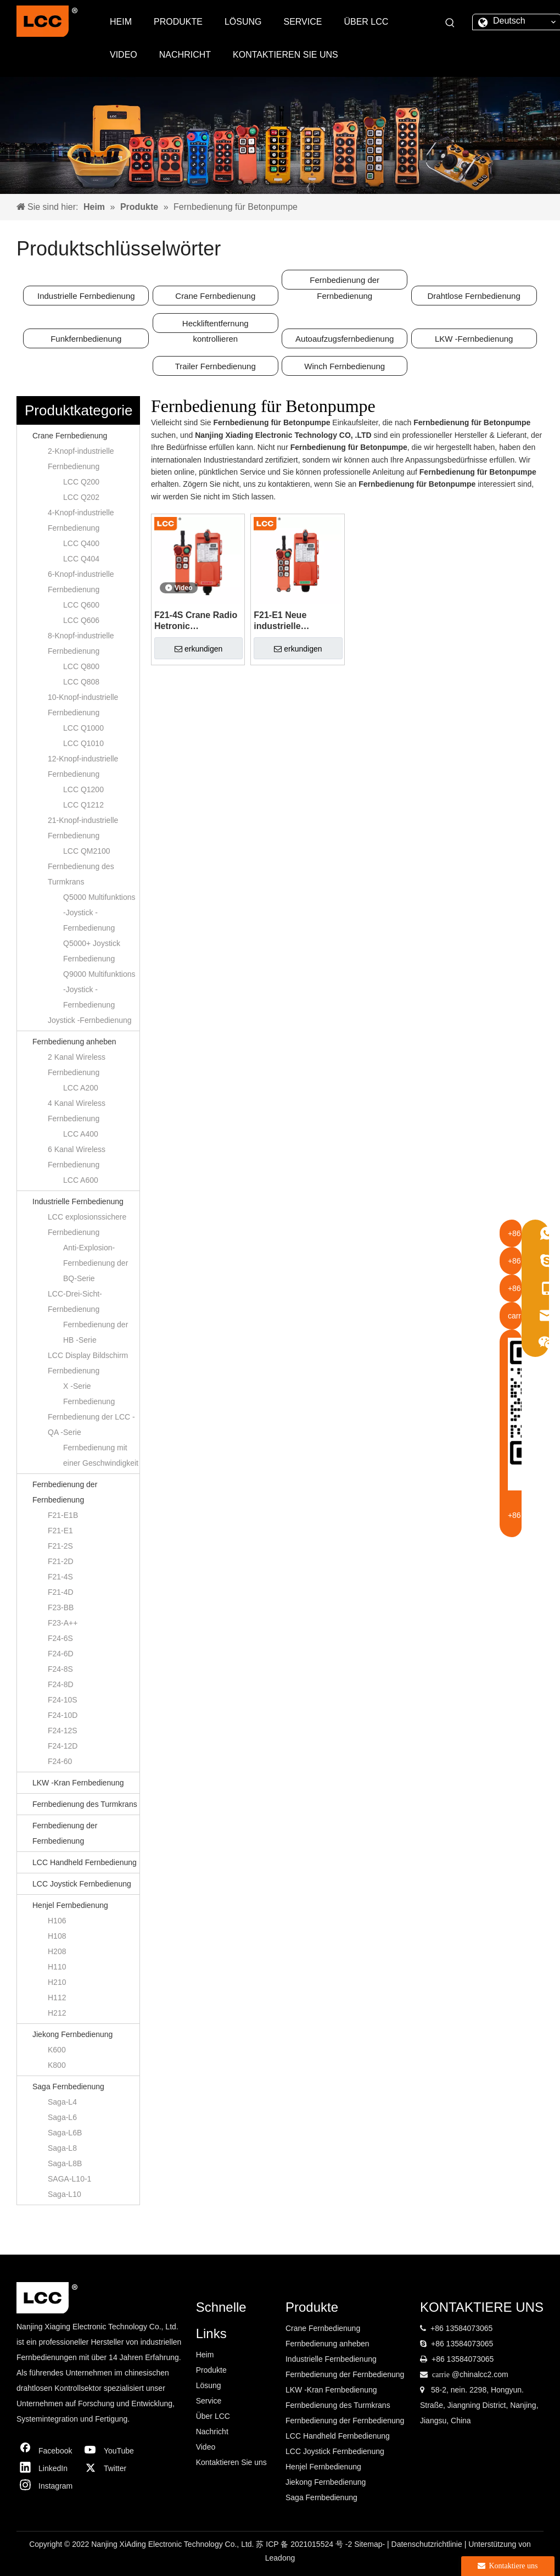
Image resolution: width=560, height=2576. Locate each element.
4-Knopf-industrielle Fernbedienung (81, 520)
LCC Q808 (81, 681)
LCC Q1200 (83, 789)
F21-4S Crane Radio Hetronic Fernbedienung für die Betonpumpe (195, 621)
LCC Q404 (81, 558)
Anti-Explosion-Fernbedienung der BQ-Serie (95, 1263)
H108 (57, 1936)
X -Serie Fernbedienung (89, 1394)
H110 (57, 1966)
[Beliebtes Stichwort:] (450, 23)
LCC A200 (80, 1087)
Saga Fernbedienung (68, 2086)
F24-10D (62, 1715)
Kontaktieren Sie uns (231, 2462)
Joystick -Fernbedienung (90, 1020)
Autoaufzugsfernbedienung (344, 338)
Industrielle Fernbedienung (86, 296)
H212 (57, 2012)
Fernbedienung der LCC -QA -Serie (91, 1424)
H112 (57, 1997)
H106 (57, 1920)
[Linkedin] (46, 2468)
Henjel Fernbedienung (70, 1905)
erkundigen (198, 649)
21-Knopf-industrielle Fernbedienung (83, 828)
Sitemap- (370, 2544)
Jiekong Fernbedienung (72, 2034)
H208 (57, 1951)
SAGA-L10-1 (69, 2178)
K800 (57, 2065)
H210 (57, 1982)
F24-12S (62, 1730)
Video (206, 2447)
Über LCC (213, 2416)
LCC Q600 (81, 604)
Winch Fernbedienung (344, 366)
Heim (205, 2354)
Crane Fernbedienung (215, 296)
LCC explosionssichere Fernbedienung (87, 1224)
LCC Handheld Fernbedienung (84, 1862)
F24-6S (60, 1638)
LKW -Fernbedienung (474, 338)
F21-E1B (63, 1515)
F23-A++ (62, 1622)
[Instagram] (46, 2486)
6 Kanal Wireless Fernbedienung (76, 1157)
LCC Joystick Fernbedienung (81, 1883)
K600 (57, 2049)
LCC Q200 (81, 481)
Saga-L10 (64, 2194)
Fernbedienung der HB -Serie (95, 1332)
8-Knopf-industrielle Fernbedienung (81, 643)
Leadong (280, 2557)
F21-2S (60, 1546)
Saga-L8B (65, 2163)
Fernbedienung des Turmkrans (81, 874)
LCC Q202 (81, 497)
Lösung (208, 2385)
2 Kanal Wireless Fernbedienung (76, 1065)
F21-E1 (60, 1530)
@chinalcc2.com (480, 2374)
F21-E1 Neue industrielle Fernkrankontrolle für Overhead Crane (294, 621)
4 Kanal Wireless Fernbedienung (76, 1111)
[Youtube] (112, 2451)
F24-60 (60, 1761)
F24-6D (61, 1653)
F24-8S (60, 1669)
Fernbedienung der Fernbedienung (344, 282)
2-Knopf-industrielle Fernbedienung (81, 459)
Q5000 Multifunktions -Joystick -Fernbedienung (99, 912)
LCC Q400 (81, 543)
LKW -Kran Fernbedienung (78, 1782)
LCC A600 (80, 1180)
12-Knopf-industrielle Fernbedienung (83, 766)
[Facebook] (46, 2451)
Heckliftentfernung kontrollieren (215, 326)
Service (209, 2400)
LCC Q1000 (83, 728)
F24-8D (61, 1684)
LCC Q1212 (83, 804)
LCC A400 (80, 1134)
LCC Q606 (81, 620)
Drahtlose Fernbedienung (474, 296)
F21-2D (61, 1561)
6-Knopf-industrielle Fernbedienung (81, 582)
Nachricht (212, 2431)
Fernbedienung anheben (74, 1041)
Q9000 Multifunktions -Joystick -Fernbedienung (99, 989)
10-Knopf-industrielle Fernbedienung (83, 705)
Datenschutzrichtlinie (427, 2544)
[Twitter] (112, 2468)
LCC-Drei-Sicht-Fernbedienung (75, 1301)
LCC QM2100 (86, 851)
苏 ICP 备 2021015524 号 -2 (305, 2544)
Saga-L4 (62, 2101)
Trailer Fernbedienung (215, 366)
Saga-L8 (62, 2148)
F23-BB (61, 1607)
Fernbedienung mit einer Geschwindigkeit (100, 1455)
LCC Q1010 (83, 743)
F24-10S (62, 1699)
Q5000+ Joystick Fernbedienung (91, 951)
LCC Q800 (81, 666)
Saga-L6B (65, 2132)
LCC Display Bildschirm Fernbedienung (88, 1363)
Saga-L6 (62, 2117)
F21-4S (60, 1576)
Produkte (211, 2370)
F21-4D (61, 1592)
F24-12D (62, 1746)
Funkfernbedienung (86, 338)
